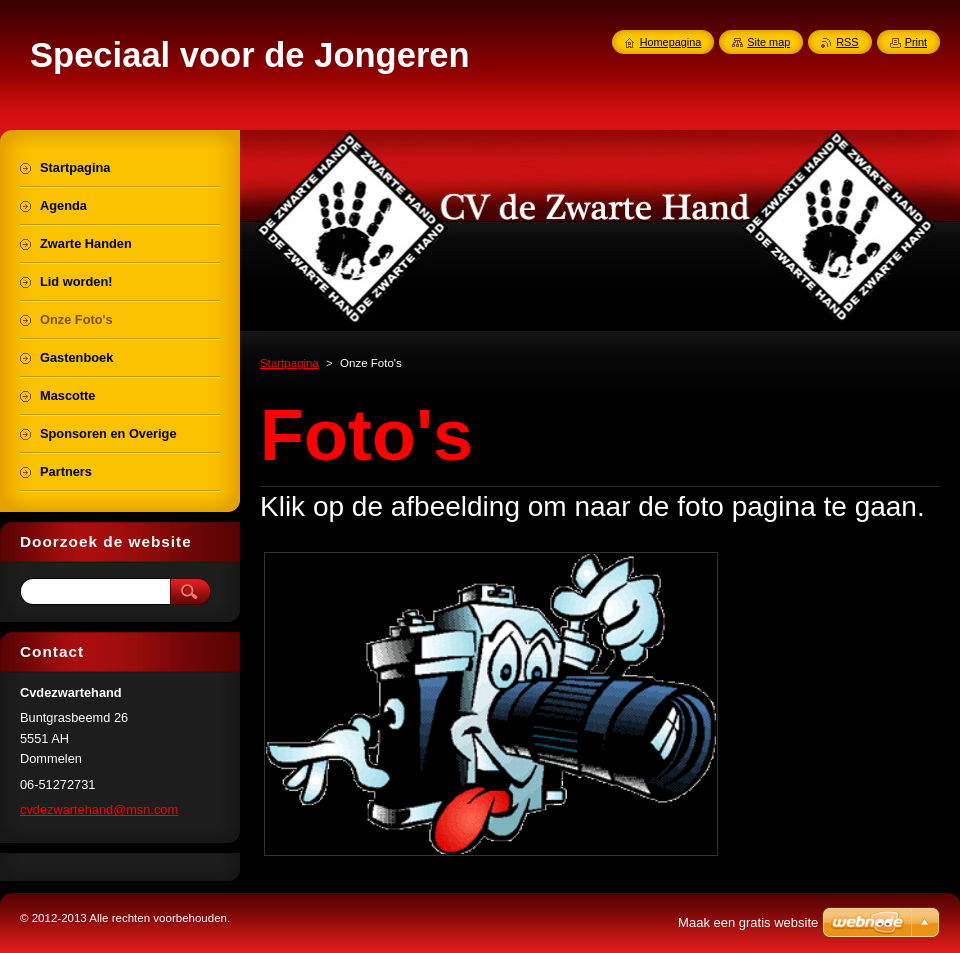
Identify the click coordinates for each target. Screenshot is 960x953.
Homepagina (671, 42)
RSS (847, 42)
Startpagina (289, 363)
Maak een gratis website (748, 922)
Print (916, 42)
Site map (768, 42)
